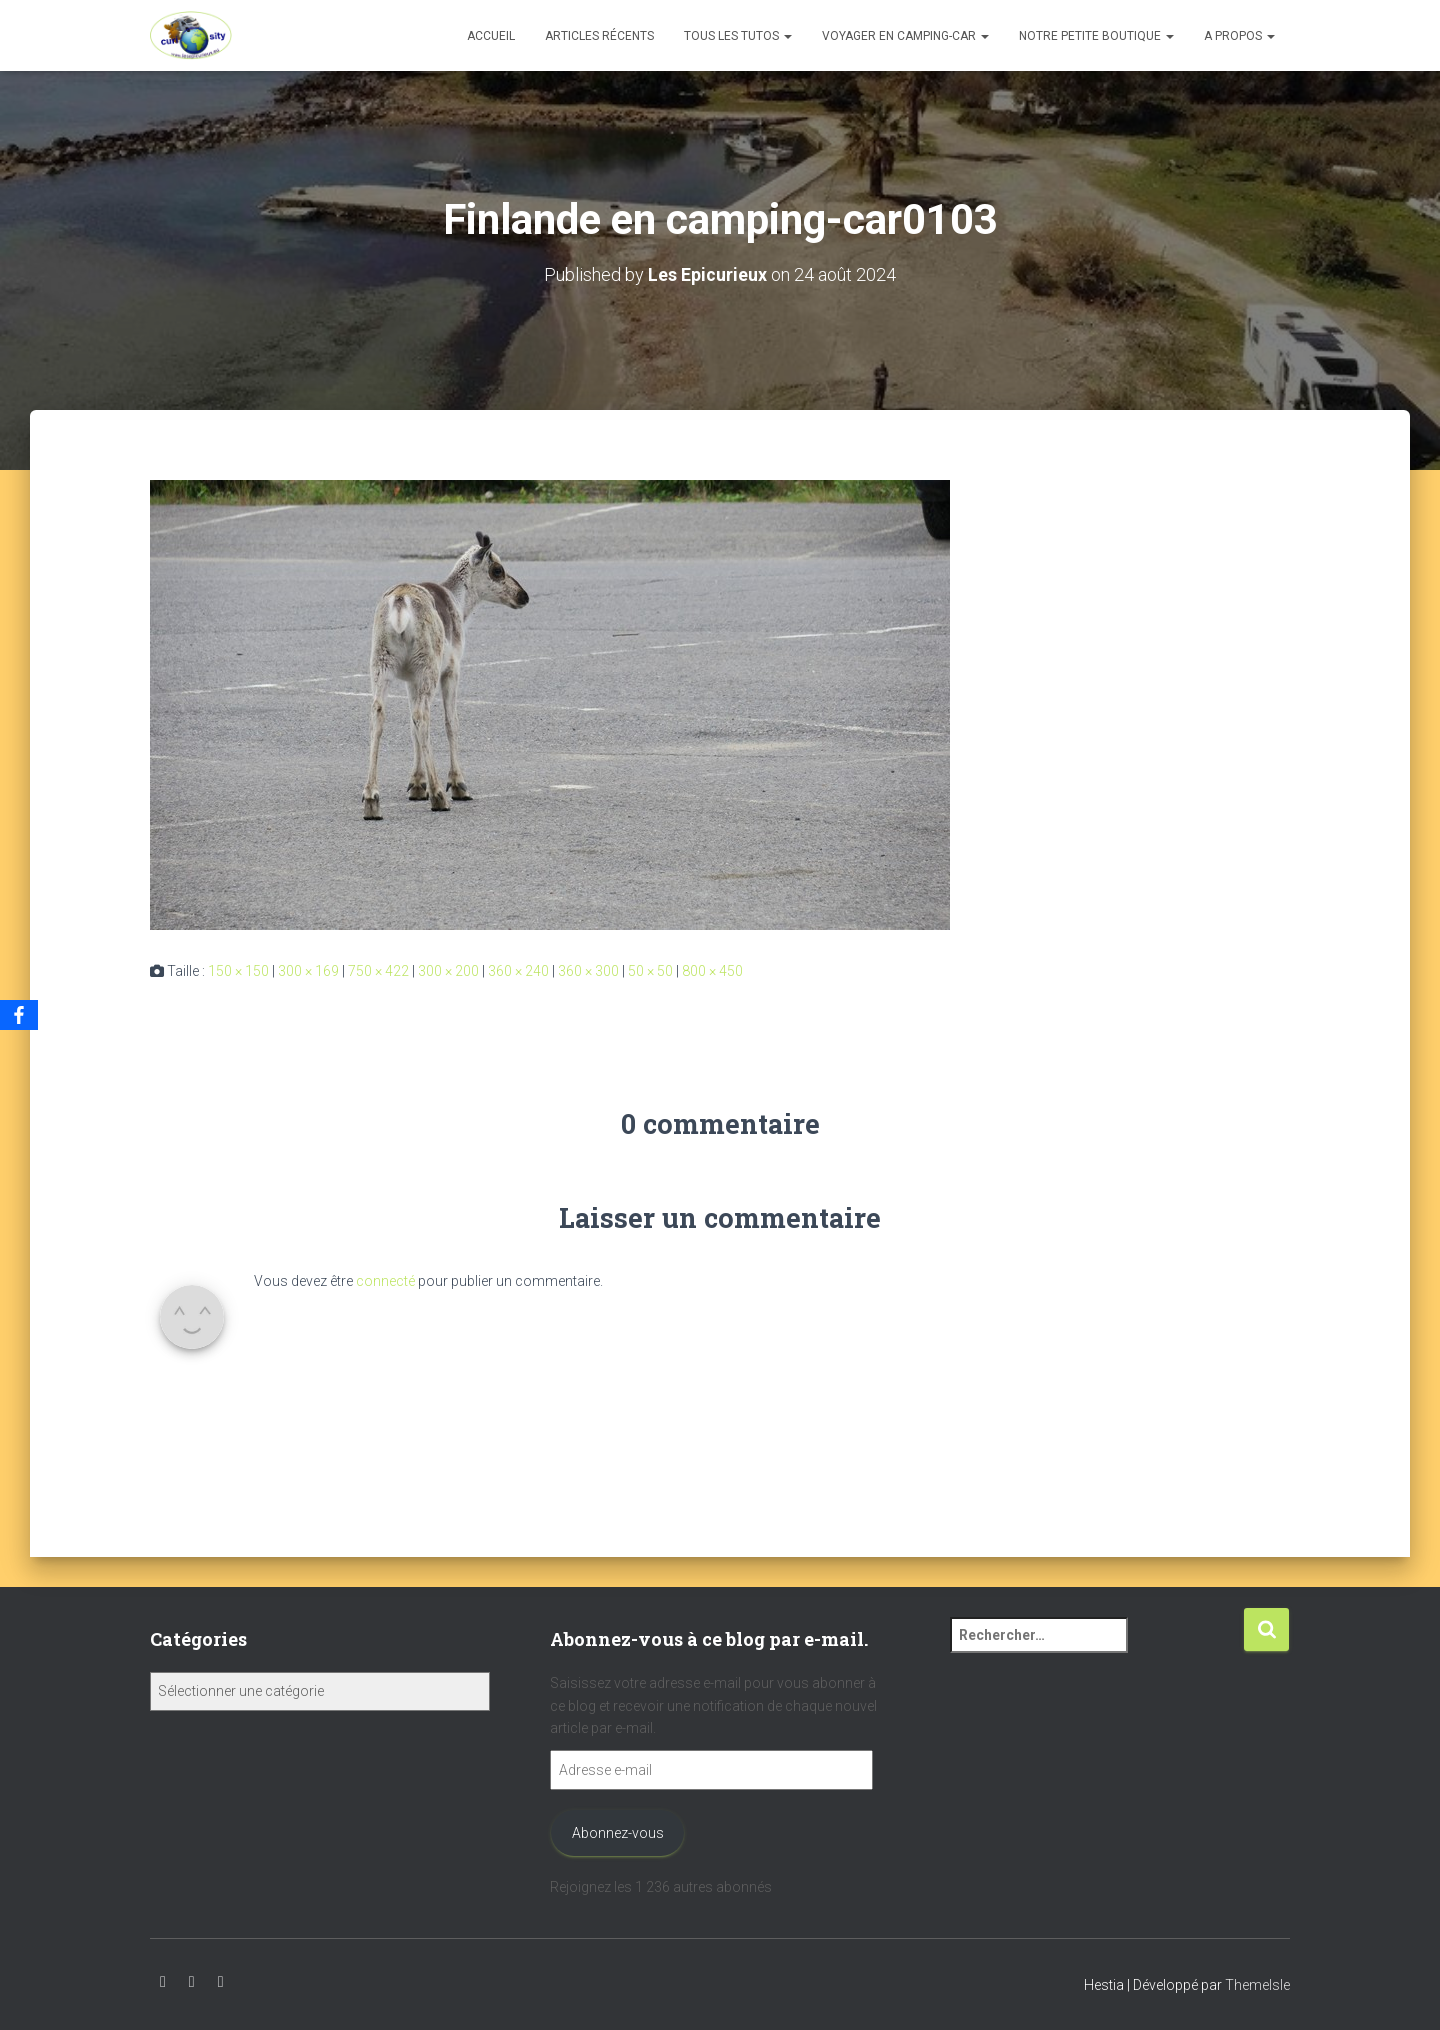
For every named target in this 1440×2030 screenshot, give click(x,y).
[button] (787, 36)
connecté (385, 1280)
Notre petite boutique (1096, 36)
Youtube (163, 1982)
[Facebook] (19, 1015)
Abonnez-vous (618, 1833)
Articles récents (599, 36)
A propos (1239, 36)
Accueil (491, 36)
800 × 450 (712, 970)
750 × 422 (378, 970)
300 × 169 (308, 970)
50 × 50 (650, 970)
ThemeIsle (1257, 1985)
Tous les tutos (738, 36)
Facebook (221, 1982)
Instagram (192, 1982)
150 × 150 (238, 970)
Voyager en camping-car (905, 36)
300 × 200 (448, 970)
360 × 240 (518, 970)
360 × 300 (588, 970)
